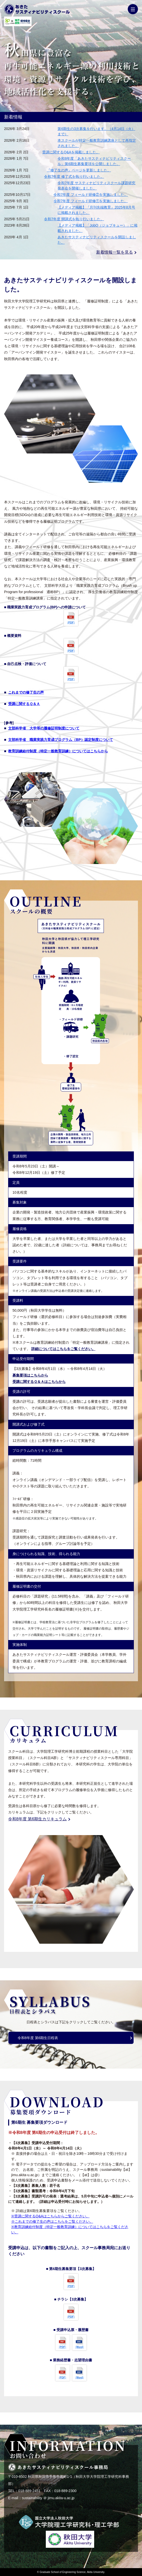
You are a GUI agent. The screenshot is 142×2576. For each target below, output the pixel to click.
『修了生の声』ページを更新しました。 (79, 170)
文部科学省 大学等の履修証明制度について (43, 728)
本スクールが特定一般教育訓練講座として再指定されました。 (97, 143)
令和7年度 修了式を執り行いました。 (74, 176)
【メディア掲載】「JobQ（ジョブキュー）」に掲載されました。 (97, 228)
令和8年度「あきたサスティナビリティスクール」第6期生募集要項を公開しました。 (94, 161)
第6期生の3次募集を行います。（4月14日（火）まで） (96, 131)
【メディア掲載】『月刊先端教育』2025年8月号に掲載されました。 (96, 210)
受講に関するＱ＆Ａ (24, 704)
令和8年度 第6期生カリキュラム (37, 1819)
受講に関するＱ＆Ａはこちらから (39, 1382)
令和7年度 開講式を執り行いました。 (74, 219)
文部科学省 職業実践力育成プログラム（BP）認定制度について (60, 740)
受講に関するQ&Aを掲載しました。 (71, 152)
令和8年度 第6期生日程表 (38, 2038)
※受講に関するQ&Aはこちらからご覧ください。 (50, 2216)
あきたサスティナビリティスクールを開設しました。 (97, 239)
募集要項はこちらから (30, 1375)
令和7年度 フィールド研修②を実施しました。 (90, 195)
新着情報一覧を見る (114, 252)
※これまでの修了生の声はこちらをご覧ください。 (52, 2221)
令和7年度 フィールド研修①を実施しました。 (90, 201)
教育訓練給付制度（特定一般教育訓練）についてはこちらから (58, 751)
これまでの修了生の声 (26, 692)
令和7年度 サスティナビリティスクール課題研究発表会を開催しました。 (96, 185)
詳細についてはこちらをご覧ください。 (63, 1349)
